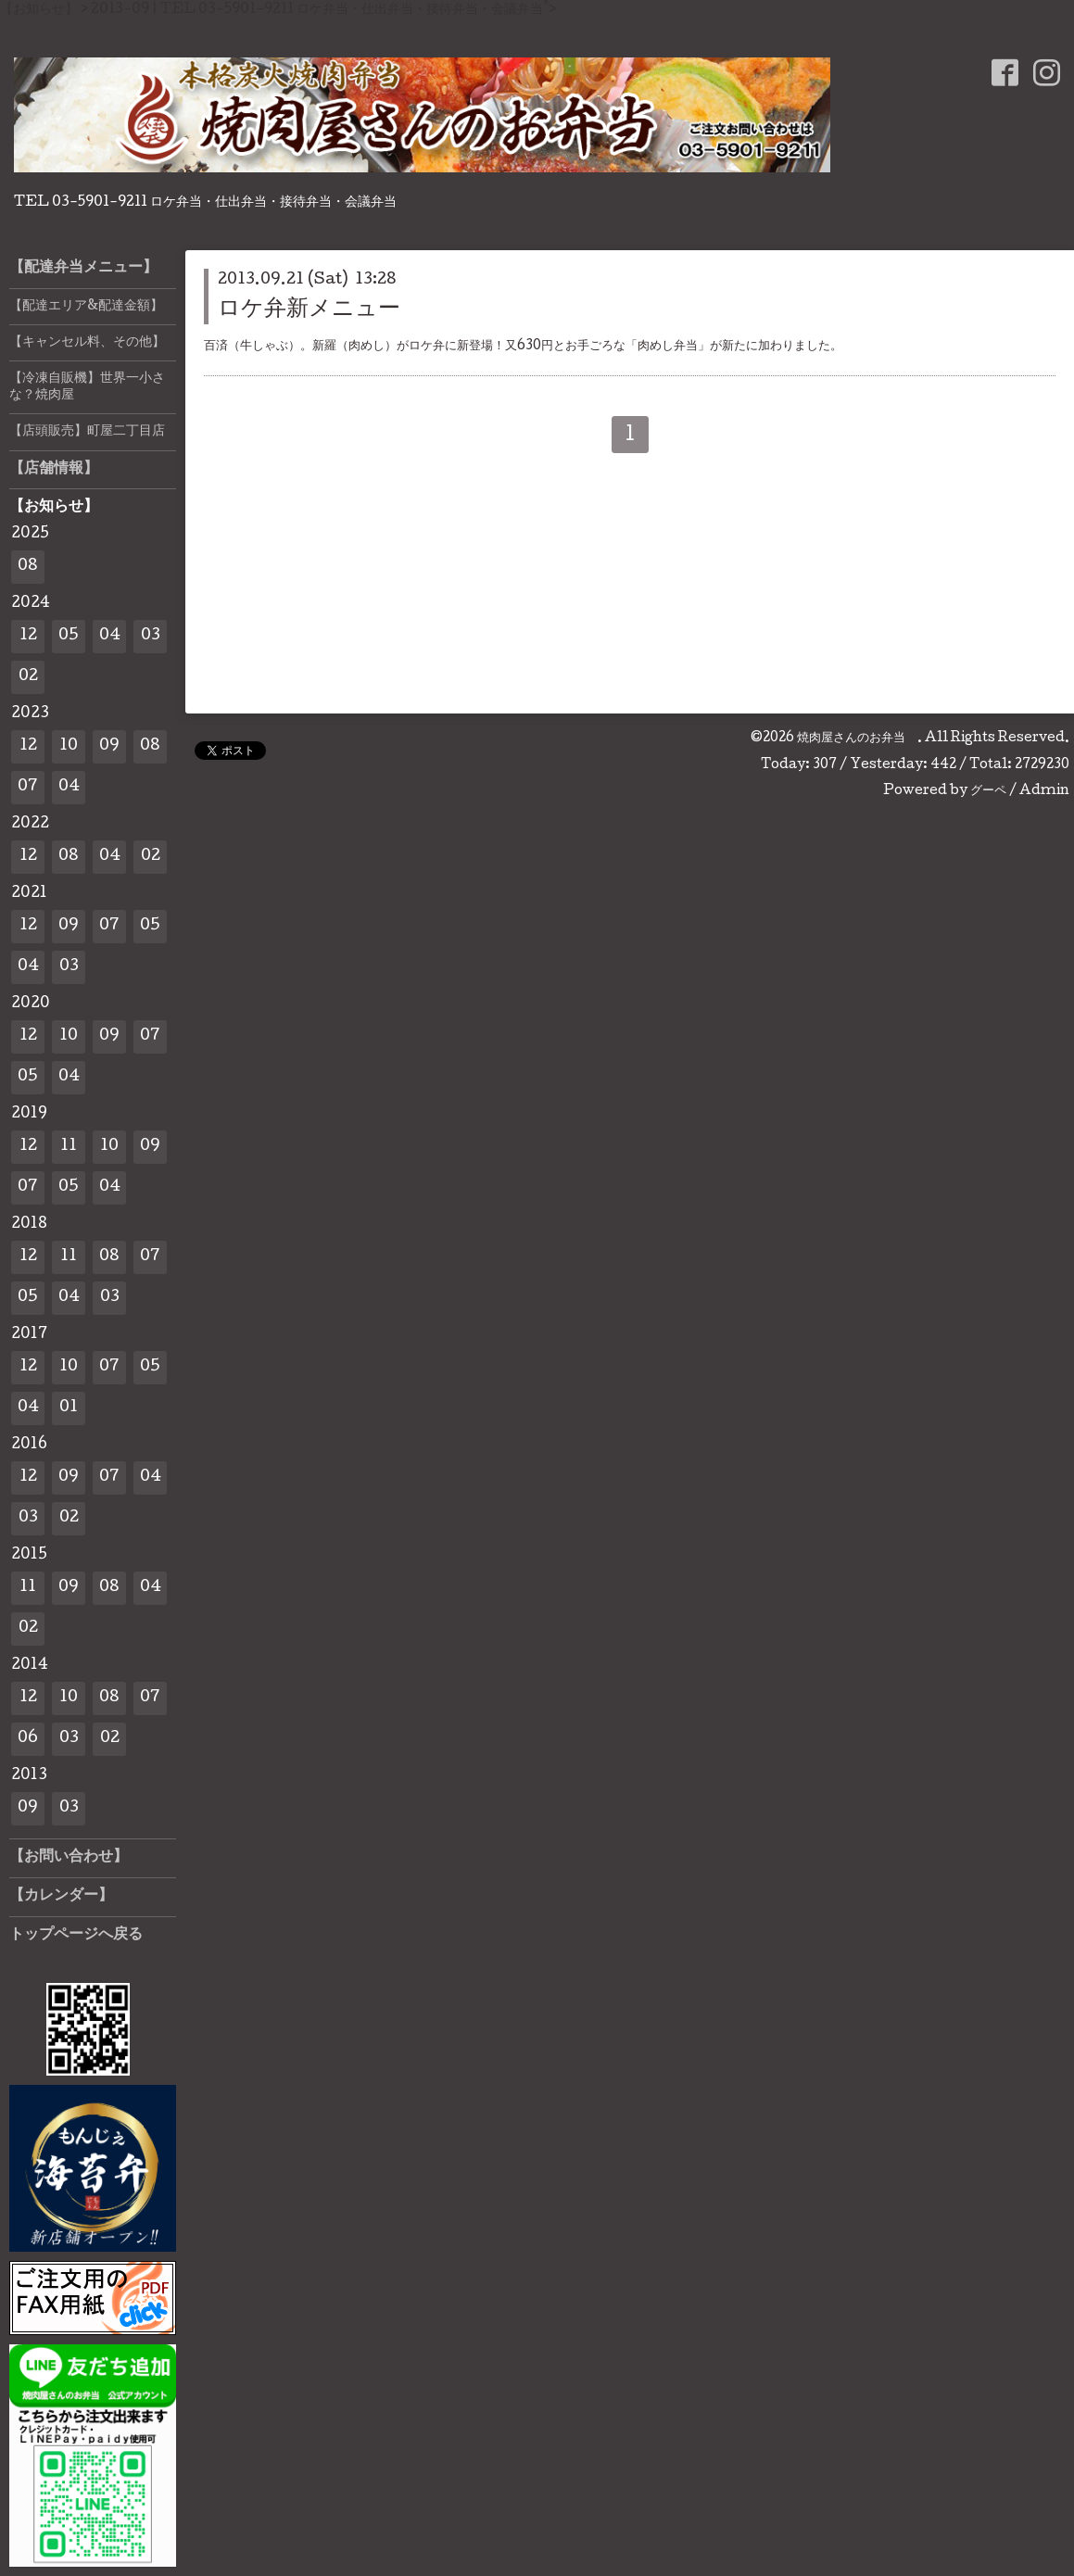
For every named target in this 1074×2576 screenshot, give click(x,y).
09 (109, 746)
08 (28, 567)
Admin (1044, 791)
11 (68, 1147)
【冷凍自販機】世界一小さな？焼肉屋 (87, 387)
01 (68, 1408)
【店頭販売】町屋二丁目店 (87, 431)
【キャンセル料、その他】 (87, 342)
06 (28, 1739)
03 (150, 636)
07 (28, 787)
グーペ (988, 791)
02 (28, 677)
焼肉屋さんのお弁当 (857, 738)
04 (109, 636)
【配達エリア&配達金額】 (86, 306)
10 (68, 746)
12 (28, 636)
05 (68, 636)
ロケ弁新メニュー (309, 309)
